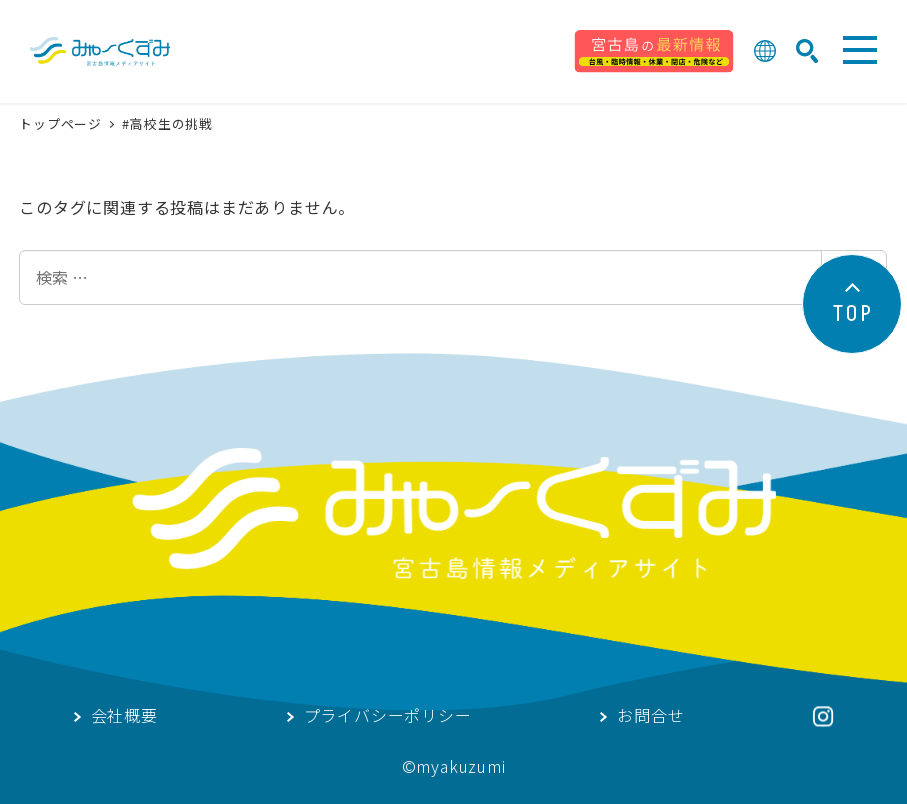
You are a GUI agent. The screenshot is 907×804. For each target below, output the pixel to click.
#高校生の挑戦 (167, 123)
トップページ (62, 123)
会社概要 (124, 717)
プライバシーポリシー (388, 717)
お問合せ (650, 717)
